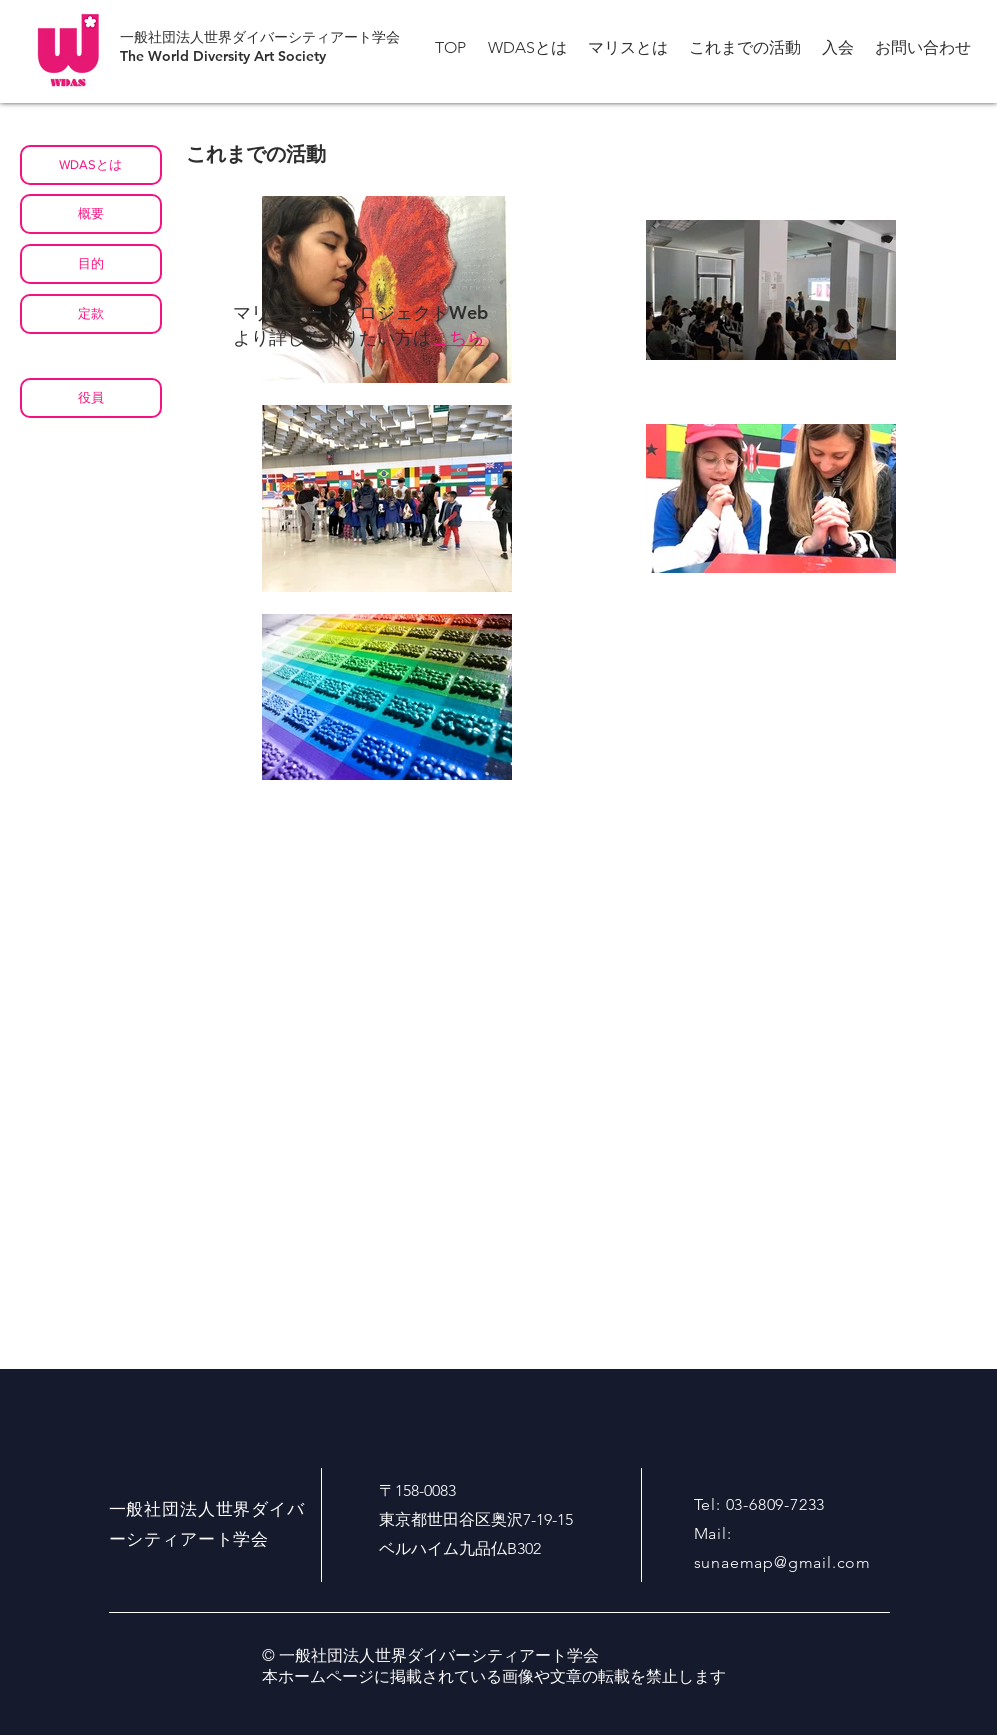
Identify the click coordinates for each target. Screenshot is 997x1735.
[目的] (91, 264)
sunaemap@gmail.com (782, 1562)
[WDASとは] (91, 165)
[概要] (91, 214)
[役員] (91, 398)
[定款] (91, 314)
